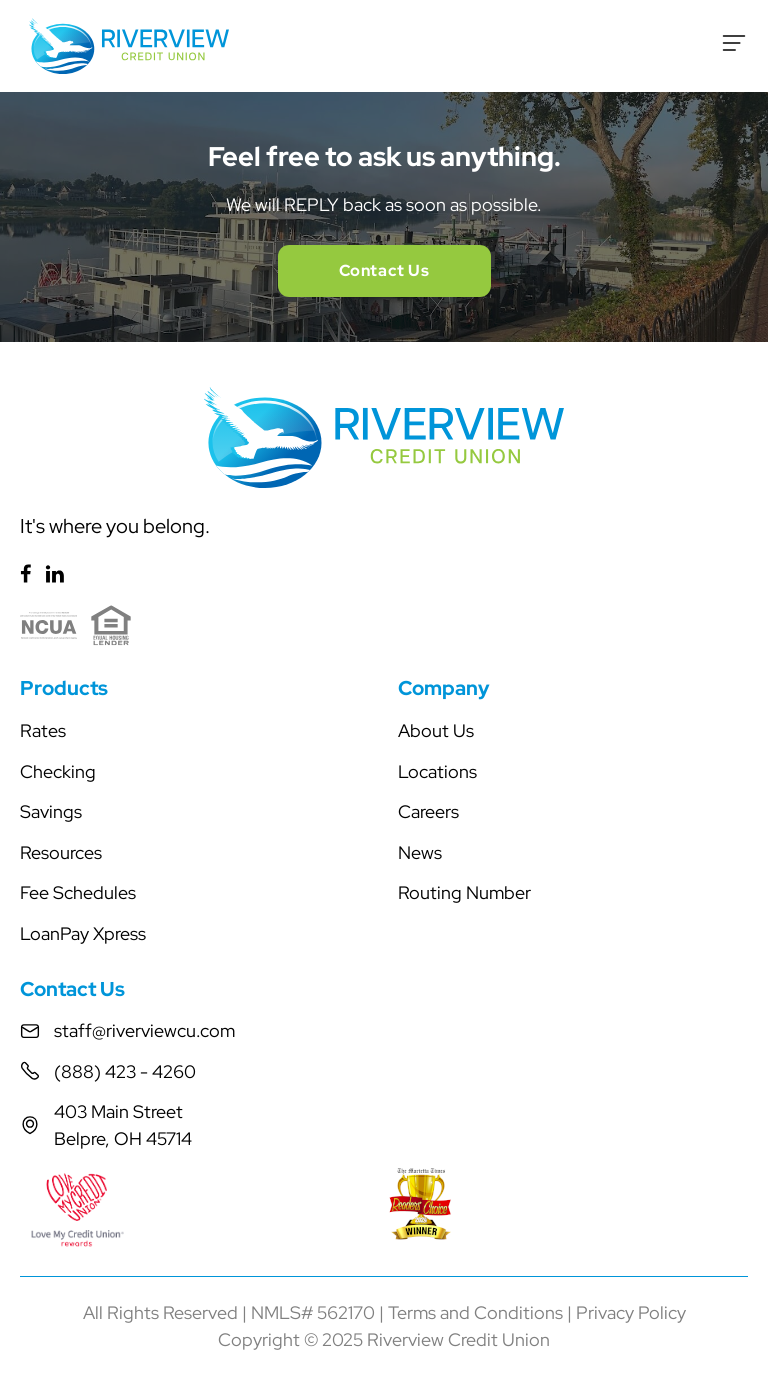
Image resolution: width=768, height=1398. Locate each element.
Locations (437, 771)
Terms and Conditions (475, 1312)
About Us (436, 730)
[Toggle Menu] (734, 43)
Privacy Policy (631, 1312)
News (420, 852)
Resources (61, 852)
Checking (58, 771)
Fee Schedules (78, 892)
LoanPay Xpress (83, 933)
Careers (428, 811)
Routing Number (464, 892)
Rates (43, 730)
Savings (51, 811)
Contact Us (384, 270)
